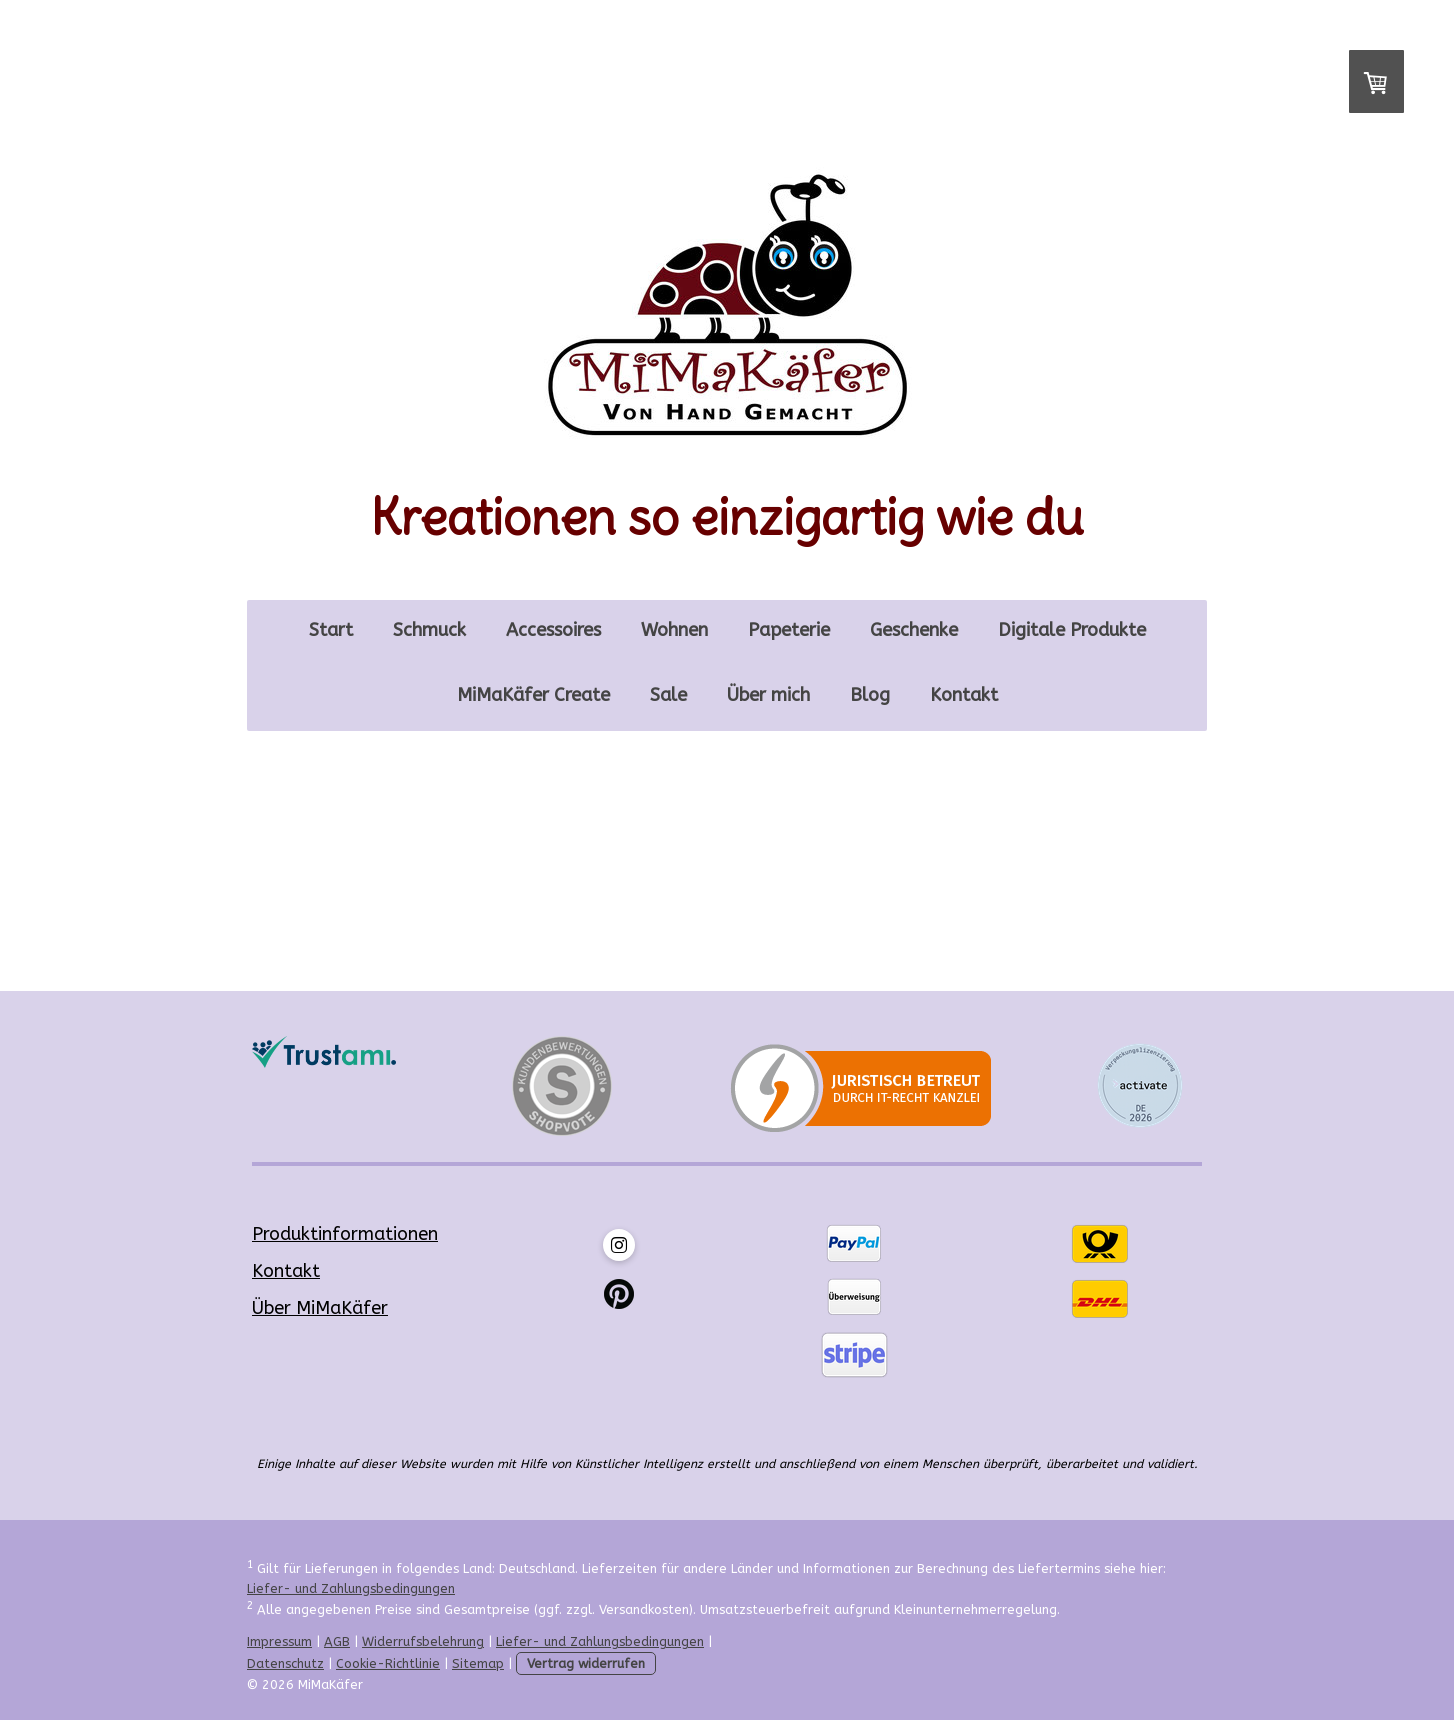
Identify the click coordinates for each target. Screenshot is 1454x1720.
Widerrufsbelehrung (423, 1641)
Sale (668, 695)
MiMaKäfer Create (533, 695)
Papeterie (789, 630)
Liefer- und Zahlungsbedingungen (351, 1588)
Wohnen (674, 630)
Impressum (279, 1641)
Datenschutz (285, 1663)
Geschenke (914, 630)
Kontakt (964, 695)
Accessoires (553, 630)
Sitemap (478, 1663)
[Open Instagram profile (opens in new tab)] (619, 1245)
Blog (870, 695)
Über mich (768, 695)
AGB (337, 1641)
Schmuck (429, 630)
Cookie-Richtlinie (388, 1663)
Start (331, 630)
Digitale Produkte (1072, 630)
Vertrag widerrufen (586, 1663)
